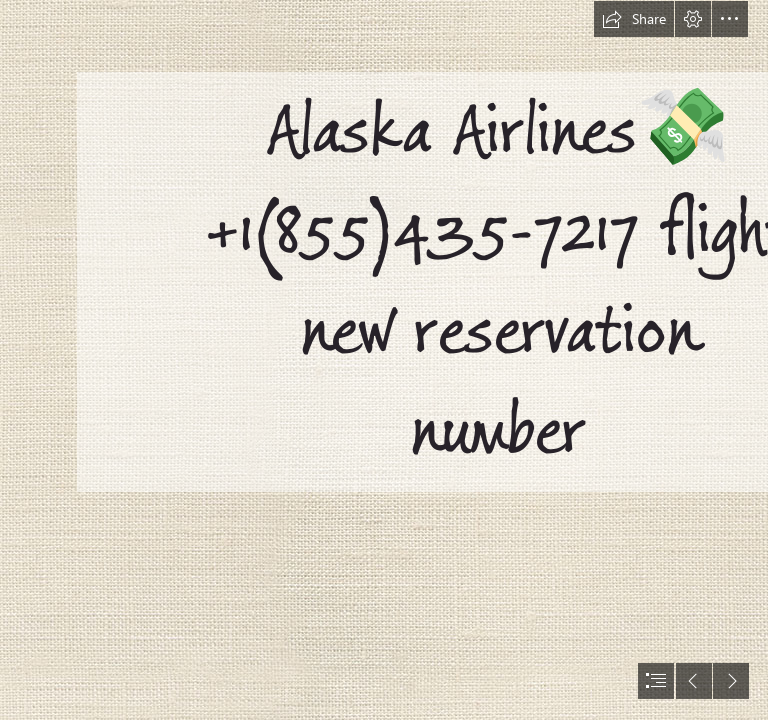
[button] (634, 19)
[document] (384, 360)
